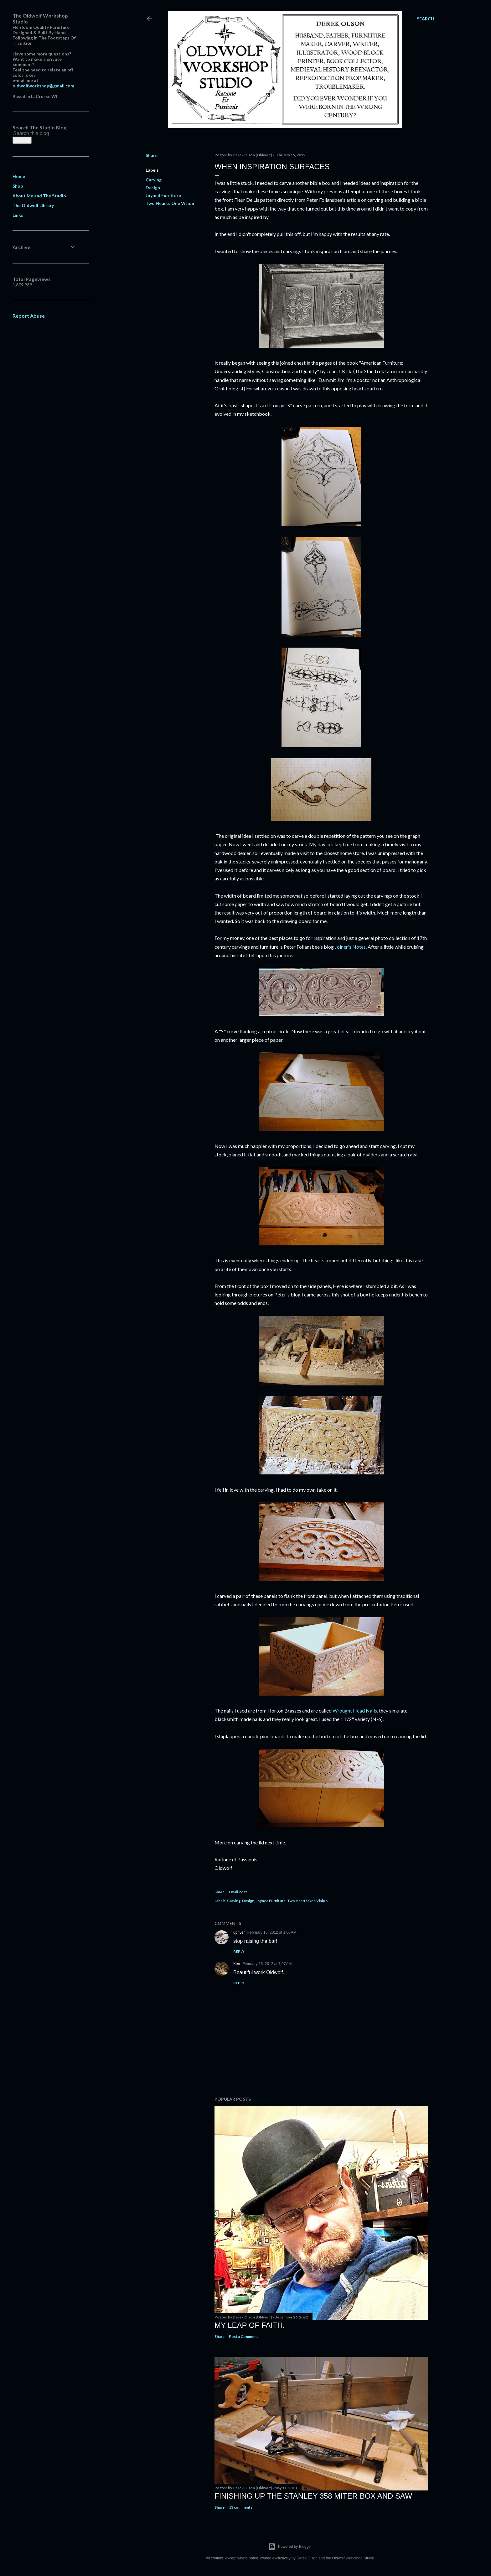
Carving (154, 179)
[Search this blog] (37, 133)
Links (18, 215)
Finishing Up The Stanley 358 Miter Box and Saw (313, 2496)
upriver (239, 1932)
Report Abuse (29, 316)
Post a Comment (243, 2336)
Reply (239, 1951)
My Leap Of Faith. (249, 2325)
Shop (18, 186)
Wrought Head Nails (355, 1710)
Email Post (238, 1892)
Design (153, 187)
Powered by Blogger (290, 2546)
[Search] (425, 18)
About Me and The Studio (39, 195)
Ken (236, 1964)
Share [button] (152, 155)
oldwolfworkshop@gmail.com (43, 85)
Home (19, 176)
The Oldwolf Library (33, 205)
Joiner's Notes (350, 947)
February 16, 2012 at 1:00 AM (272, 1932)
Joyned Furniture (163, 195)
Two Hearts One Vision (170, 203)
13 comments (240, 2507)
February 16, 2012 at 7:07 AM (267, 1964)
